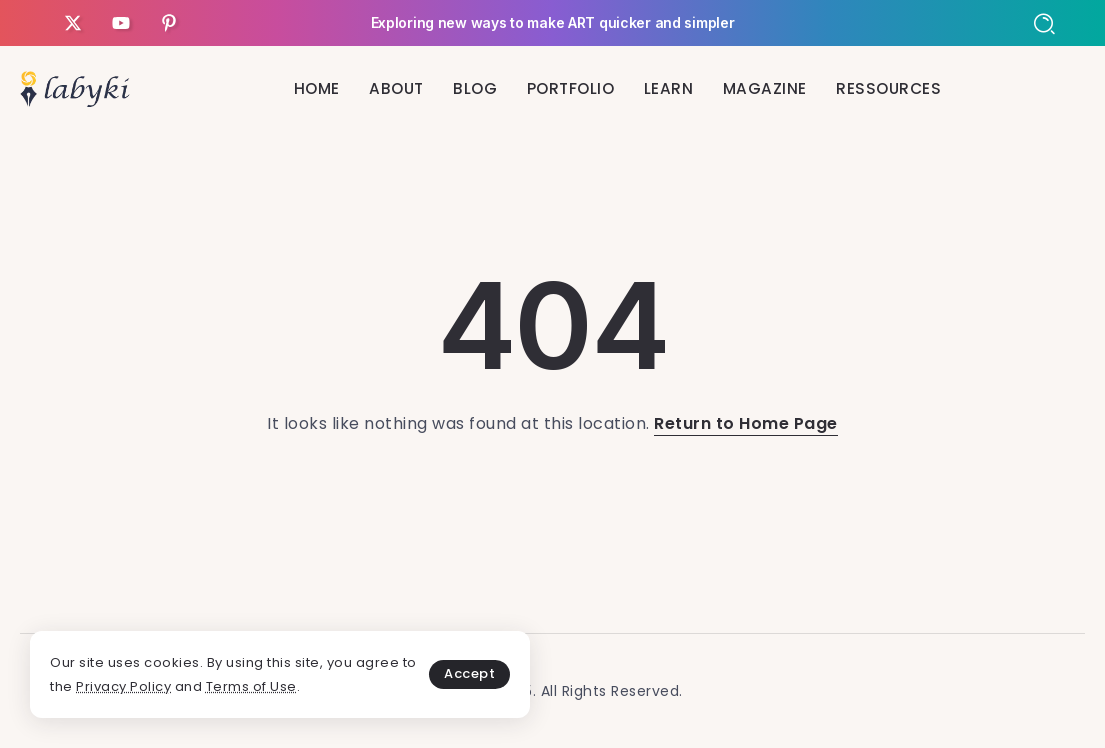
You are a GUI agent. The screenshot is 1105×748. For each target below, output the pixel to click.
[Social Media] (73, 23)
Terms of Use (251, 686)
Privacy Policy (123, 686)
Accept (469, 673)
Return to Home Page (746, 423)
